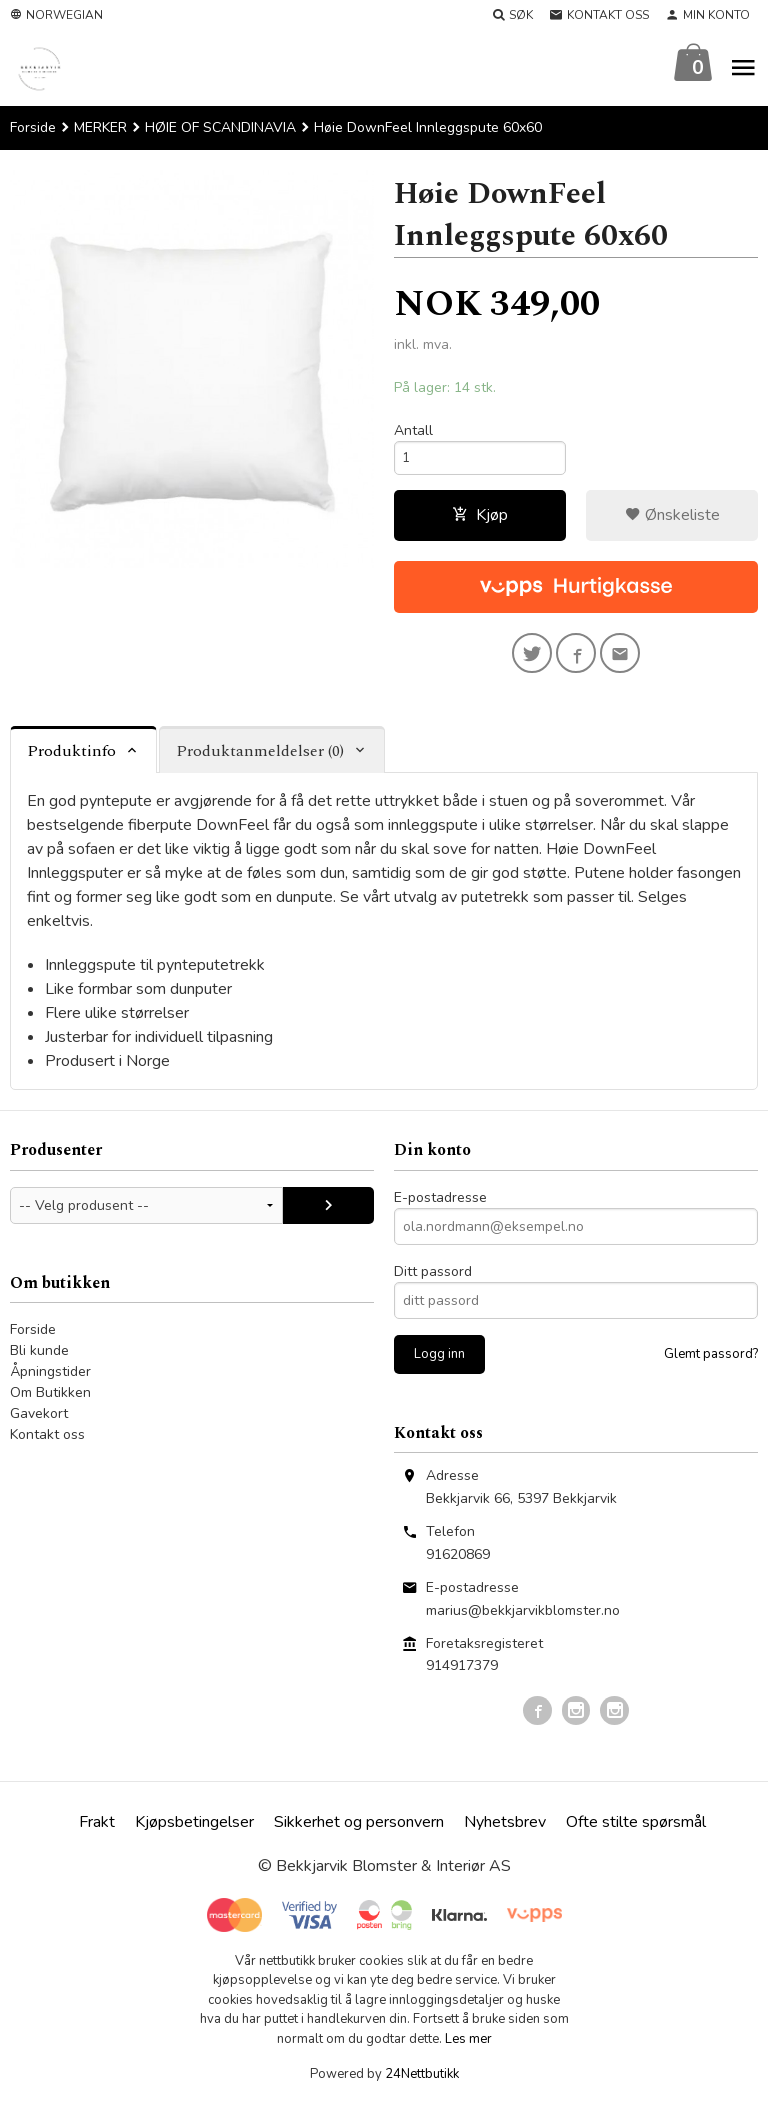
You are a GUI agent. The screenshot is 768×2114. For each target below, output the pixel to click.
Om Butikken (50, 1401)
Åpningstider (50, 1380)
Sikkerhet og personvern (359, 1831)
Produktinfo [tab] (71, 761)
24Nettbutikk (422, 2084)
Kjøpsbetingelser (194, 1831)
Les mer (468, 2048)
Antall (413, 431)
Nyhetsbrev (505, 1831)
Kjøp (480, 520)
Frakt (97, 1831)
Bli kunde (39, 1359)
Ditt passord (433, 1280)
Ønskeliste (672, 520)
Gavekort (39, 1422)
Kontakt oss (47, 1443)
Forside (33, 128)
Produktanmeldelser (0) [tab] (260, 761)
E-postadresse (440, 1206)
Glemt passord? (711, 1363)
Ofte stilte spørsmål (636, 1831)
